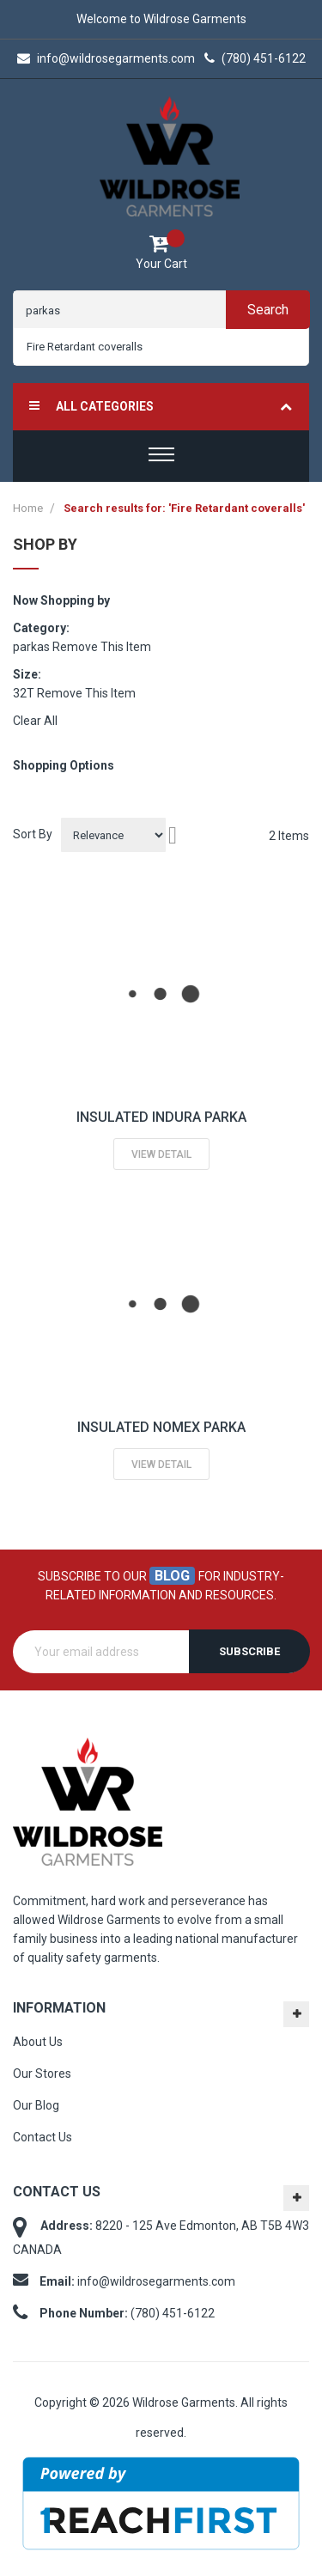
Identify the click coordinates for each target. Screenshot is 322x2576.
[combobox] (161, 346)
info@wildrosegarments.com (106, 58)
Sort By (32, 834)
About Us (38, 2042)
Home (29, 508)
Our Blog (36, 2105)
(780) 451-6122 (255, 58)
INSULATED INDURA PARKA (161, 1117)
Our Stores (42, 2073)
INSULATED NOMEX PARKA (161, 1427)
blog (172, 1576)
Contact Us (42, 2137)
